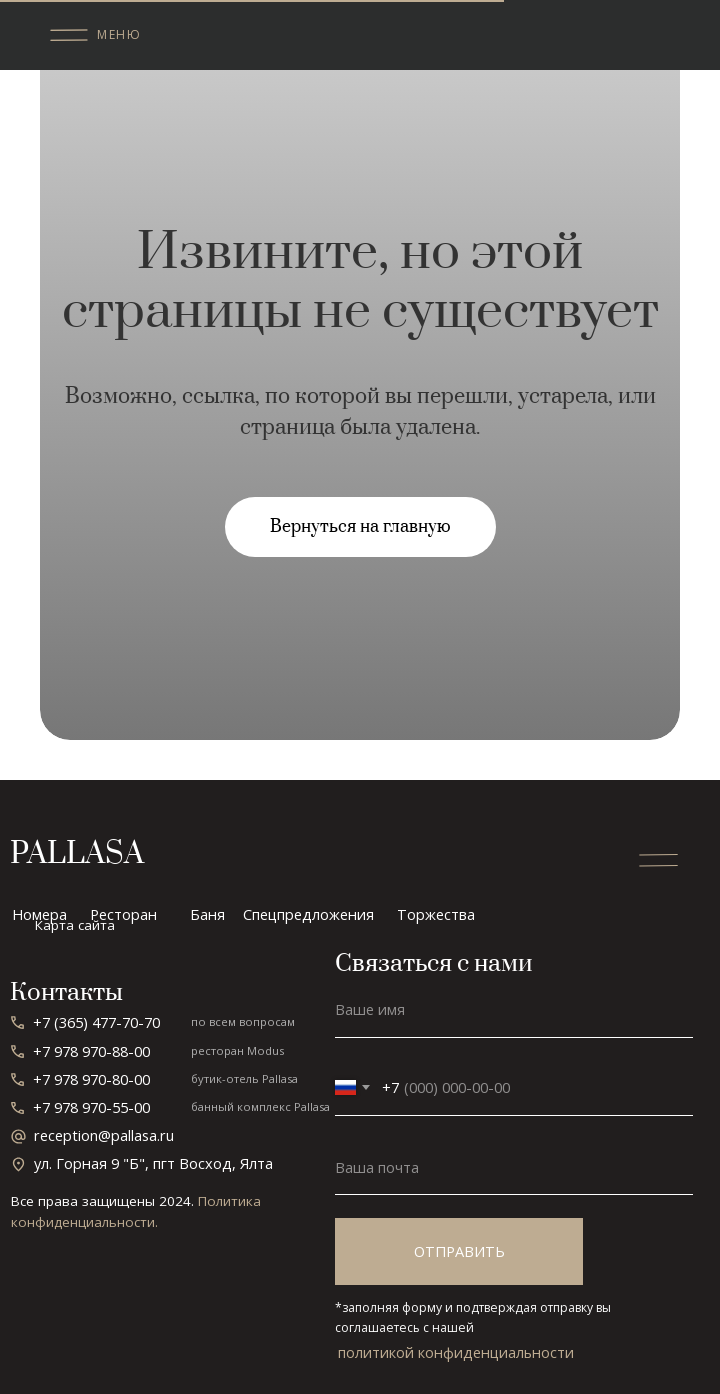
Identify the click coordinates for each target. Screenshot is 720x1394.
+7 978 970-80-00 (91, 1079)
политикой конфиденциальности (456, 1352)
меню (119, 34)
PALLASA (77, 854)
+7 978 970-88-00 (91, 1051)
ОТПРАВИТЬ (459, 1251)
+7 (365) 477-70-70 (96, 1022)
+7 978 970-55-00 (91, 1107)
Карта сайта (75, 925)
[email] (514, 1167)
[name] (514, 1009)
